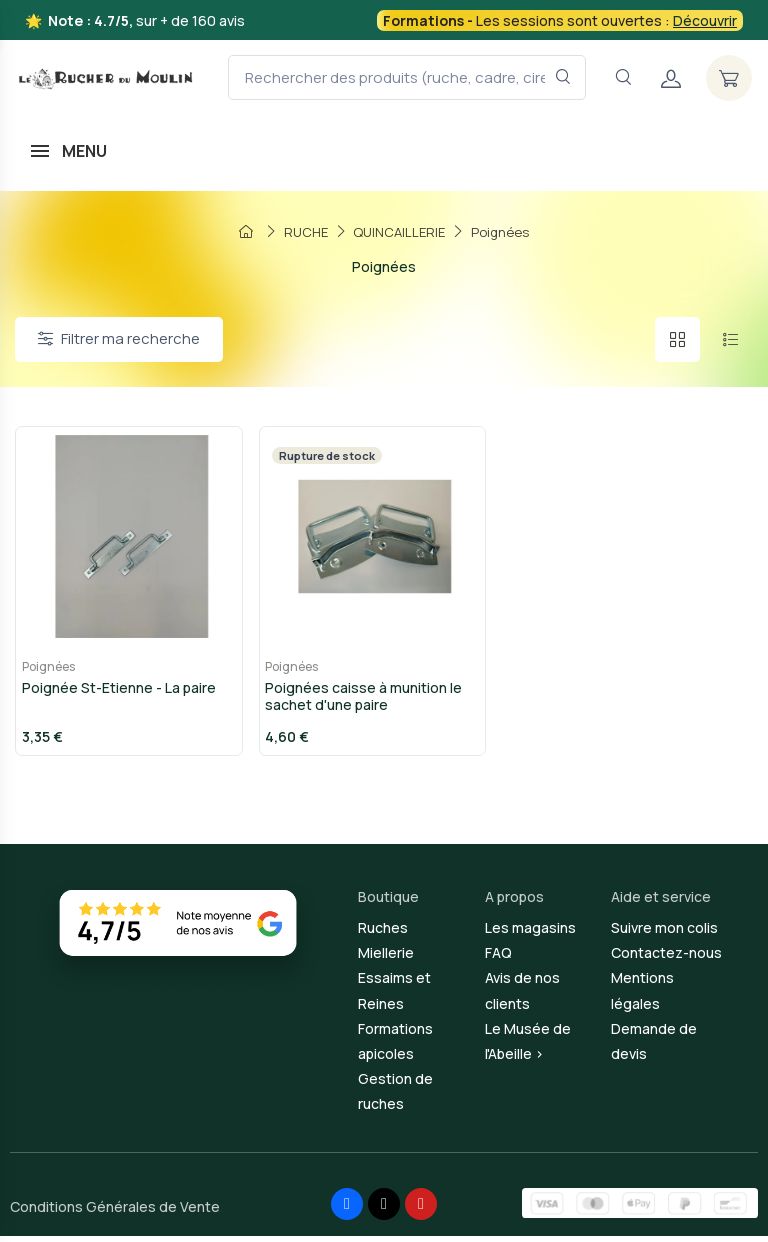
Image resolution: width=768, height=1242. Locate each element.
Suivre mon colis (664, 933)
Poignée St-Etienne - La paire (113, 693)
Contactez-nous (666, 958)
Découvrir (705, 20)
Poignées (42, 672)
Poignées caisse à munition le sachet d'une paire (358, 702)
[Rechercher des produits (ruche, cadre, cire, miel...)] (407, 77)
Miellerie (386, 958)
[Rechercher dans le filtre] (563, 77)
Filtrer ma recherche (119, 338)
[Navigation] (623, 77)
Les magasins (530, 933)
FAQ (498, 958)
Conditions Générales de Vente (115, 1212)
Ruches (383, 933)
